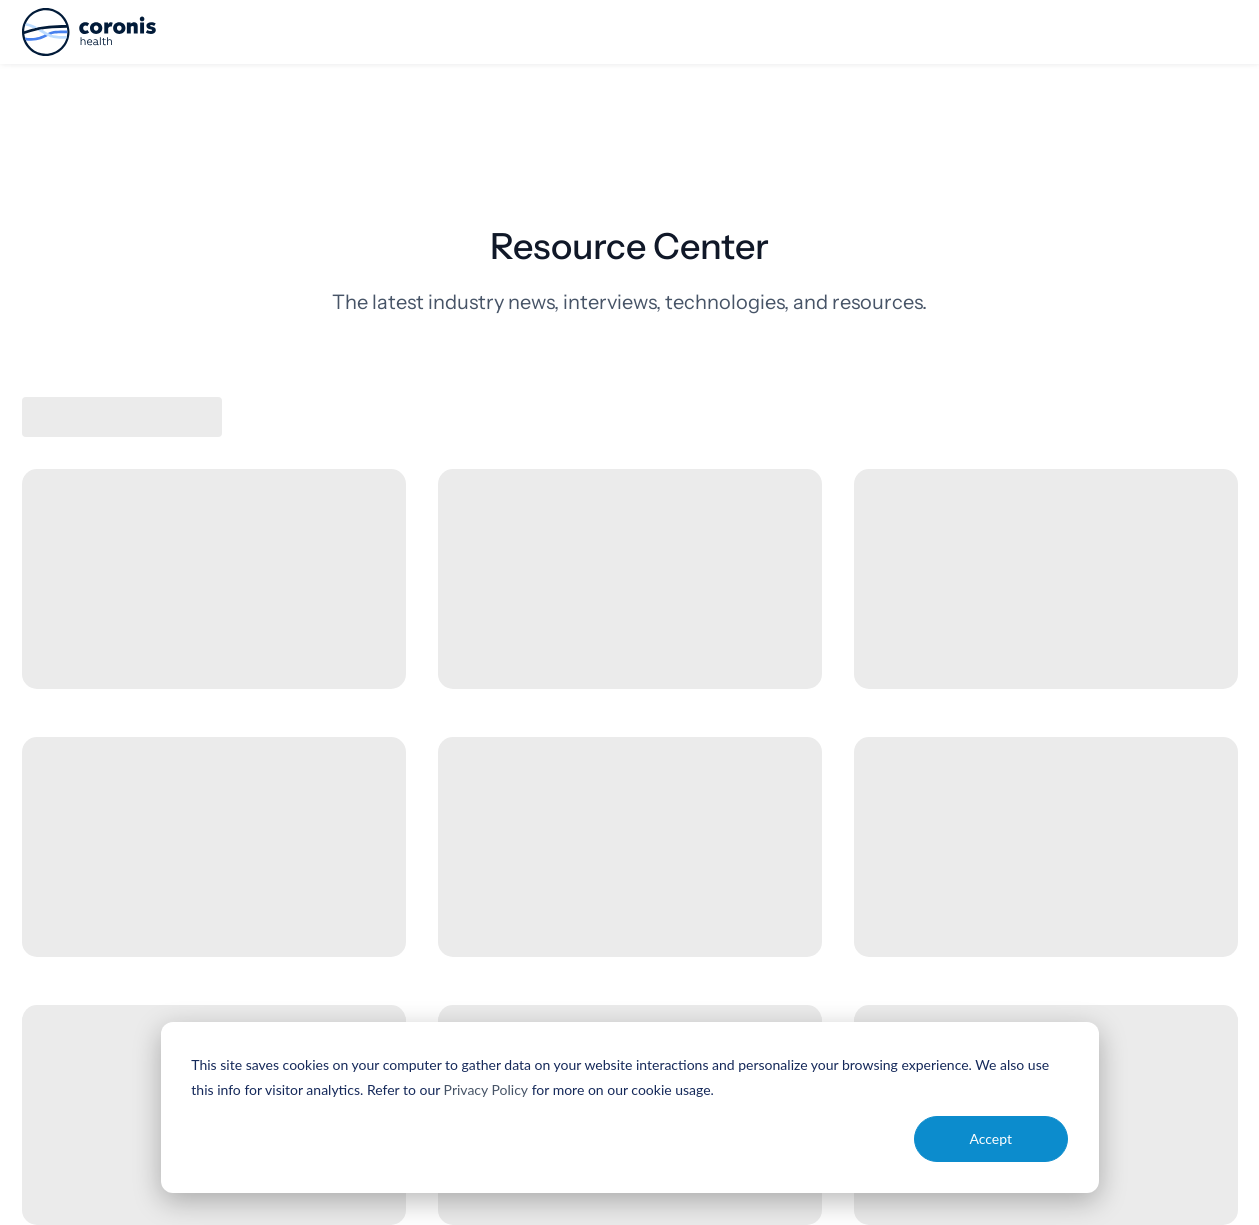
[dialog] (630, 1107)
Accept (990, 1138)
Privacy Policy (486, 1089)
